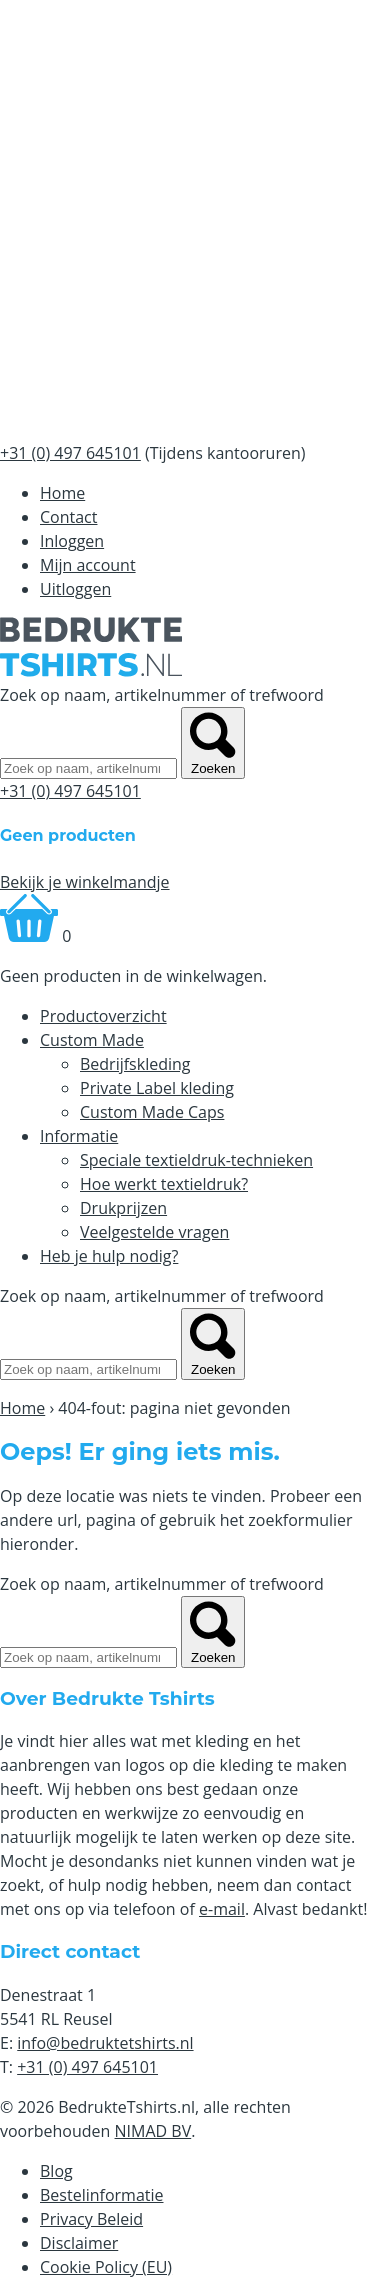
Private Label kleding (157, 1088)
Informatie (79, 1136)
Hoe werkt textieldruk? (164, 1184)
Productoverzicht (103, 1016)
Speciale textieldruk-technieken (196, 1160)
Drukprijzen (123, 1208)
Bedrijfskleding (135, 1064)
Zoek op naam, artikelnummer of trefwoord (162, 695)
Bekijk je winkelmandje (85, 882)
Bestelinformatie (102, 2195)
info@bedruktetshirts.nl (105, 2043)
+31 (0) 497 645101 (70, 791)
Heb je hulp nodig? (109, 1256)
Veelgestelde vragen (154, 1232)
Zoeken (213, 743)
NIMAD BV (153, 2131)
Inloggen (72, 541)
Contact (68, 517)
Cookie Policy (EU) (106, 2267)
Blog (56, 2171)
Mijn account (88, 565)
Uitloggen (75, 589)
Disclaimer (79, 2243)
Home (62, 493)
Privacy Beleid (91, 2219)
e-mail (222, 1909)
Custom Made (92, 1040)
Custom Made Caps (152, 1112)
